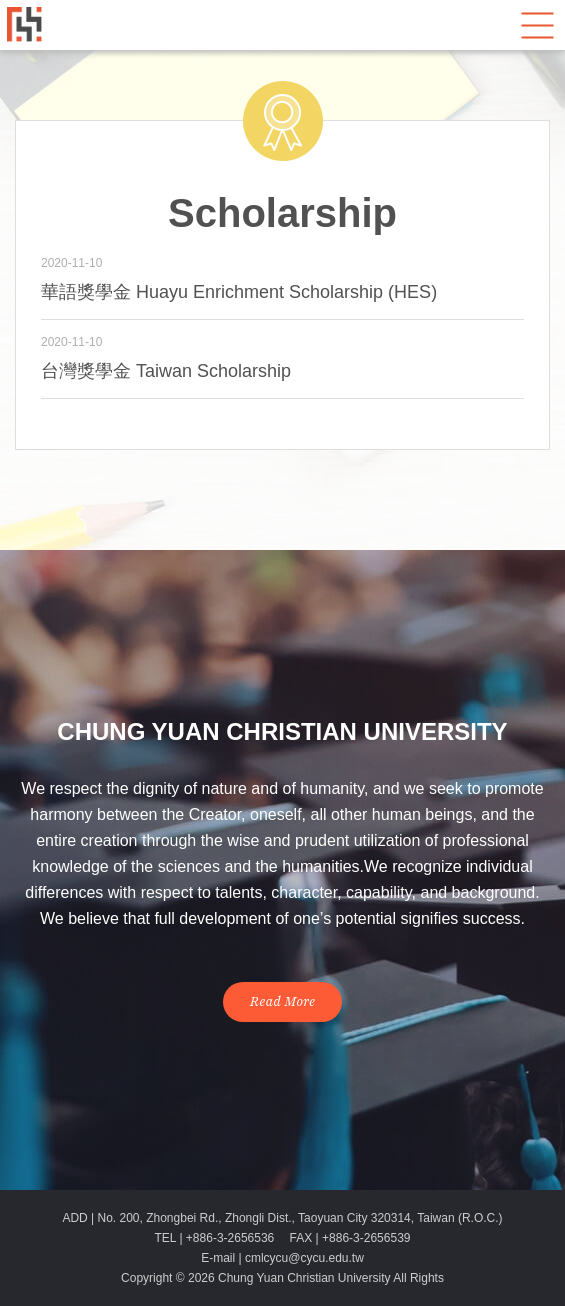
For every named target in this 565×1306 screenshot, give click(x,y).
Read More (283, 1002)
